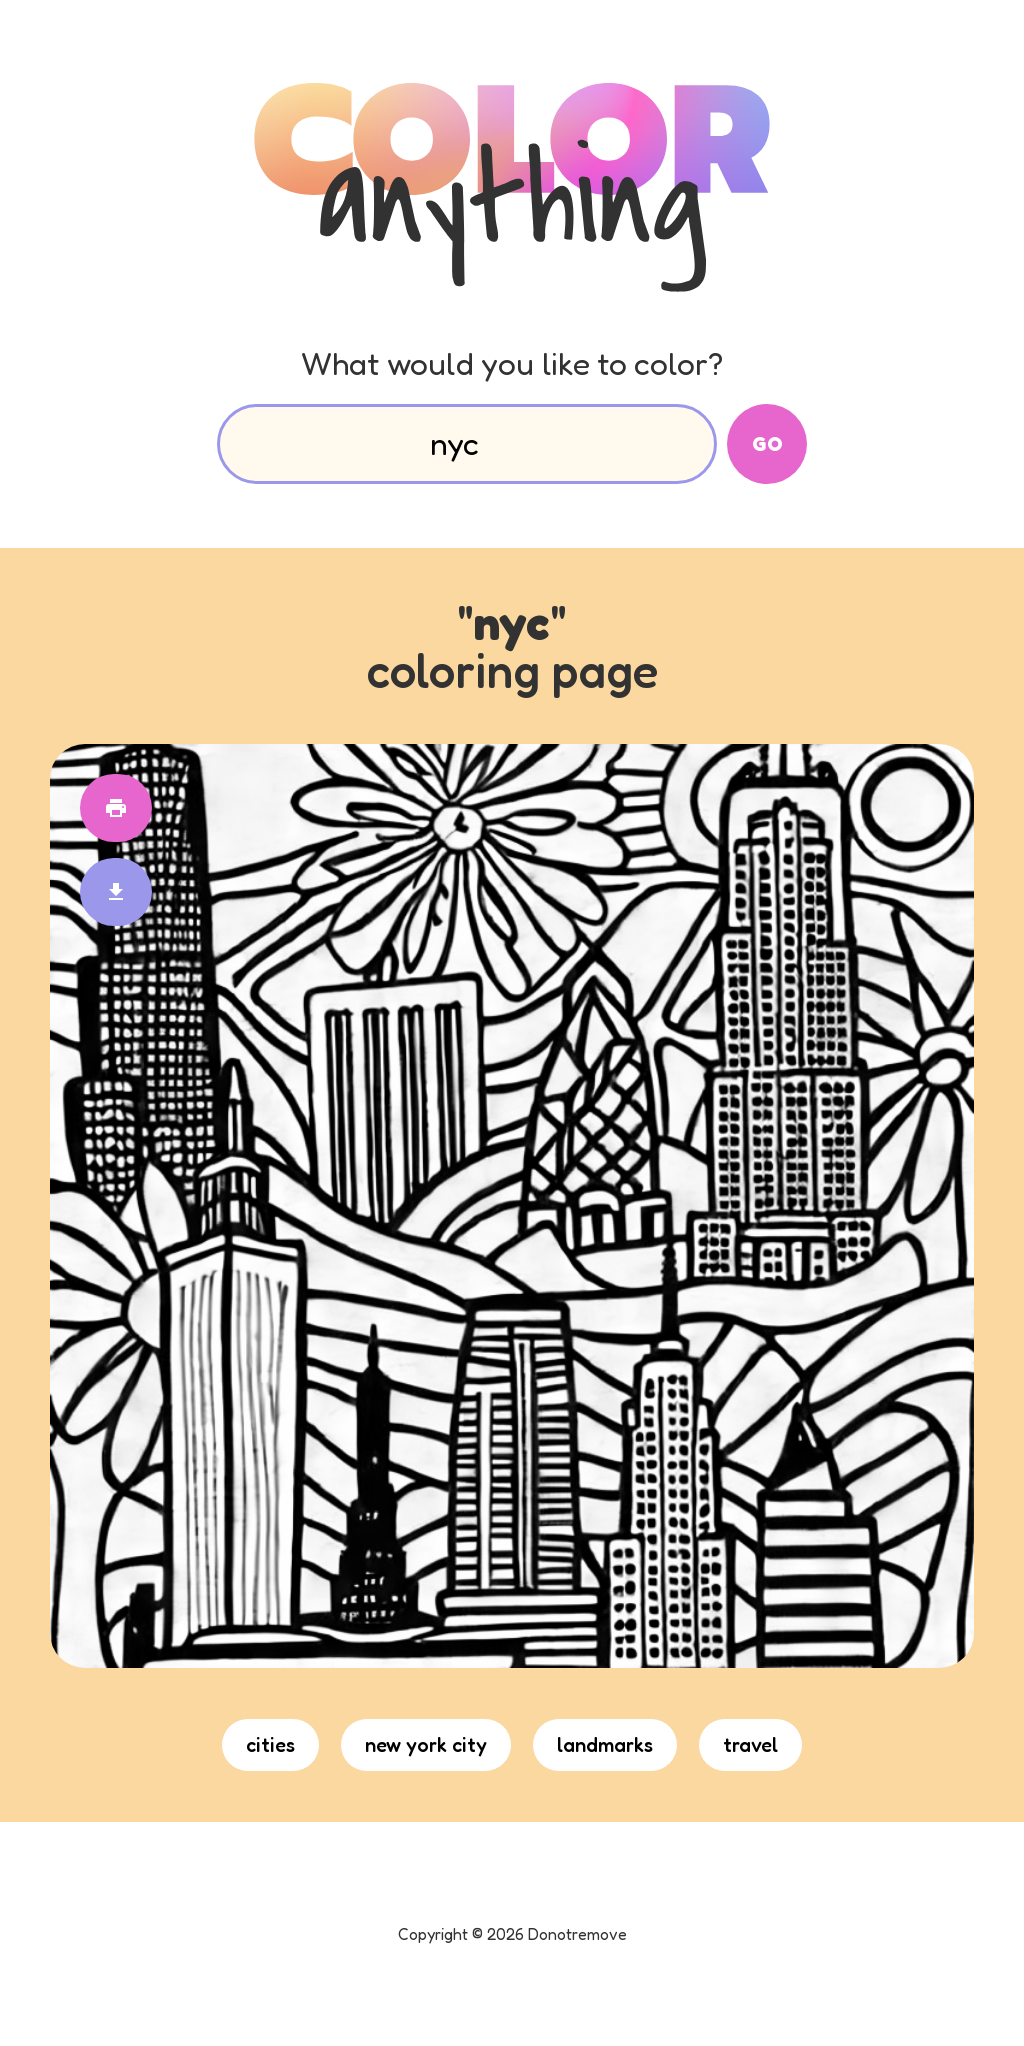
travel (750, 1745)
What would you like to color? (512, 363)
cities (270, 1745)
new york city (426, 1745)
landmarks (605, 1745)
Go (767, 444)
